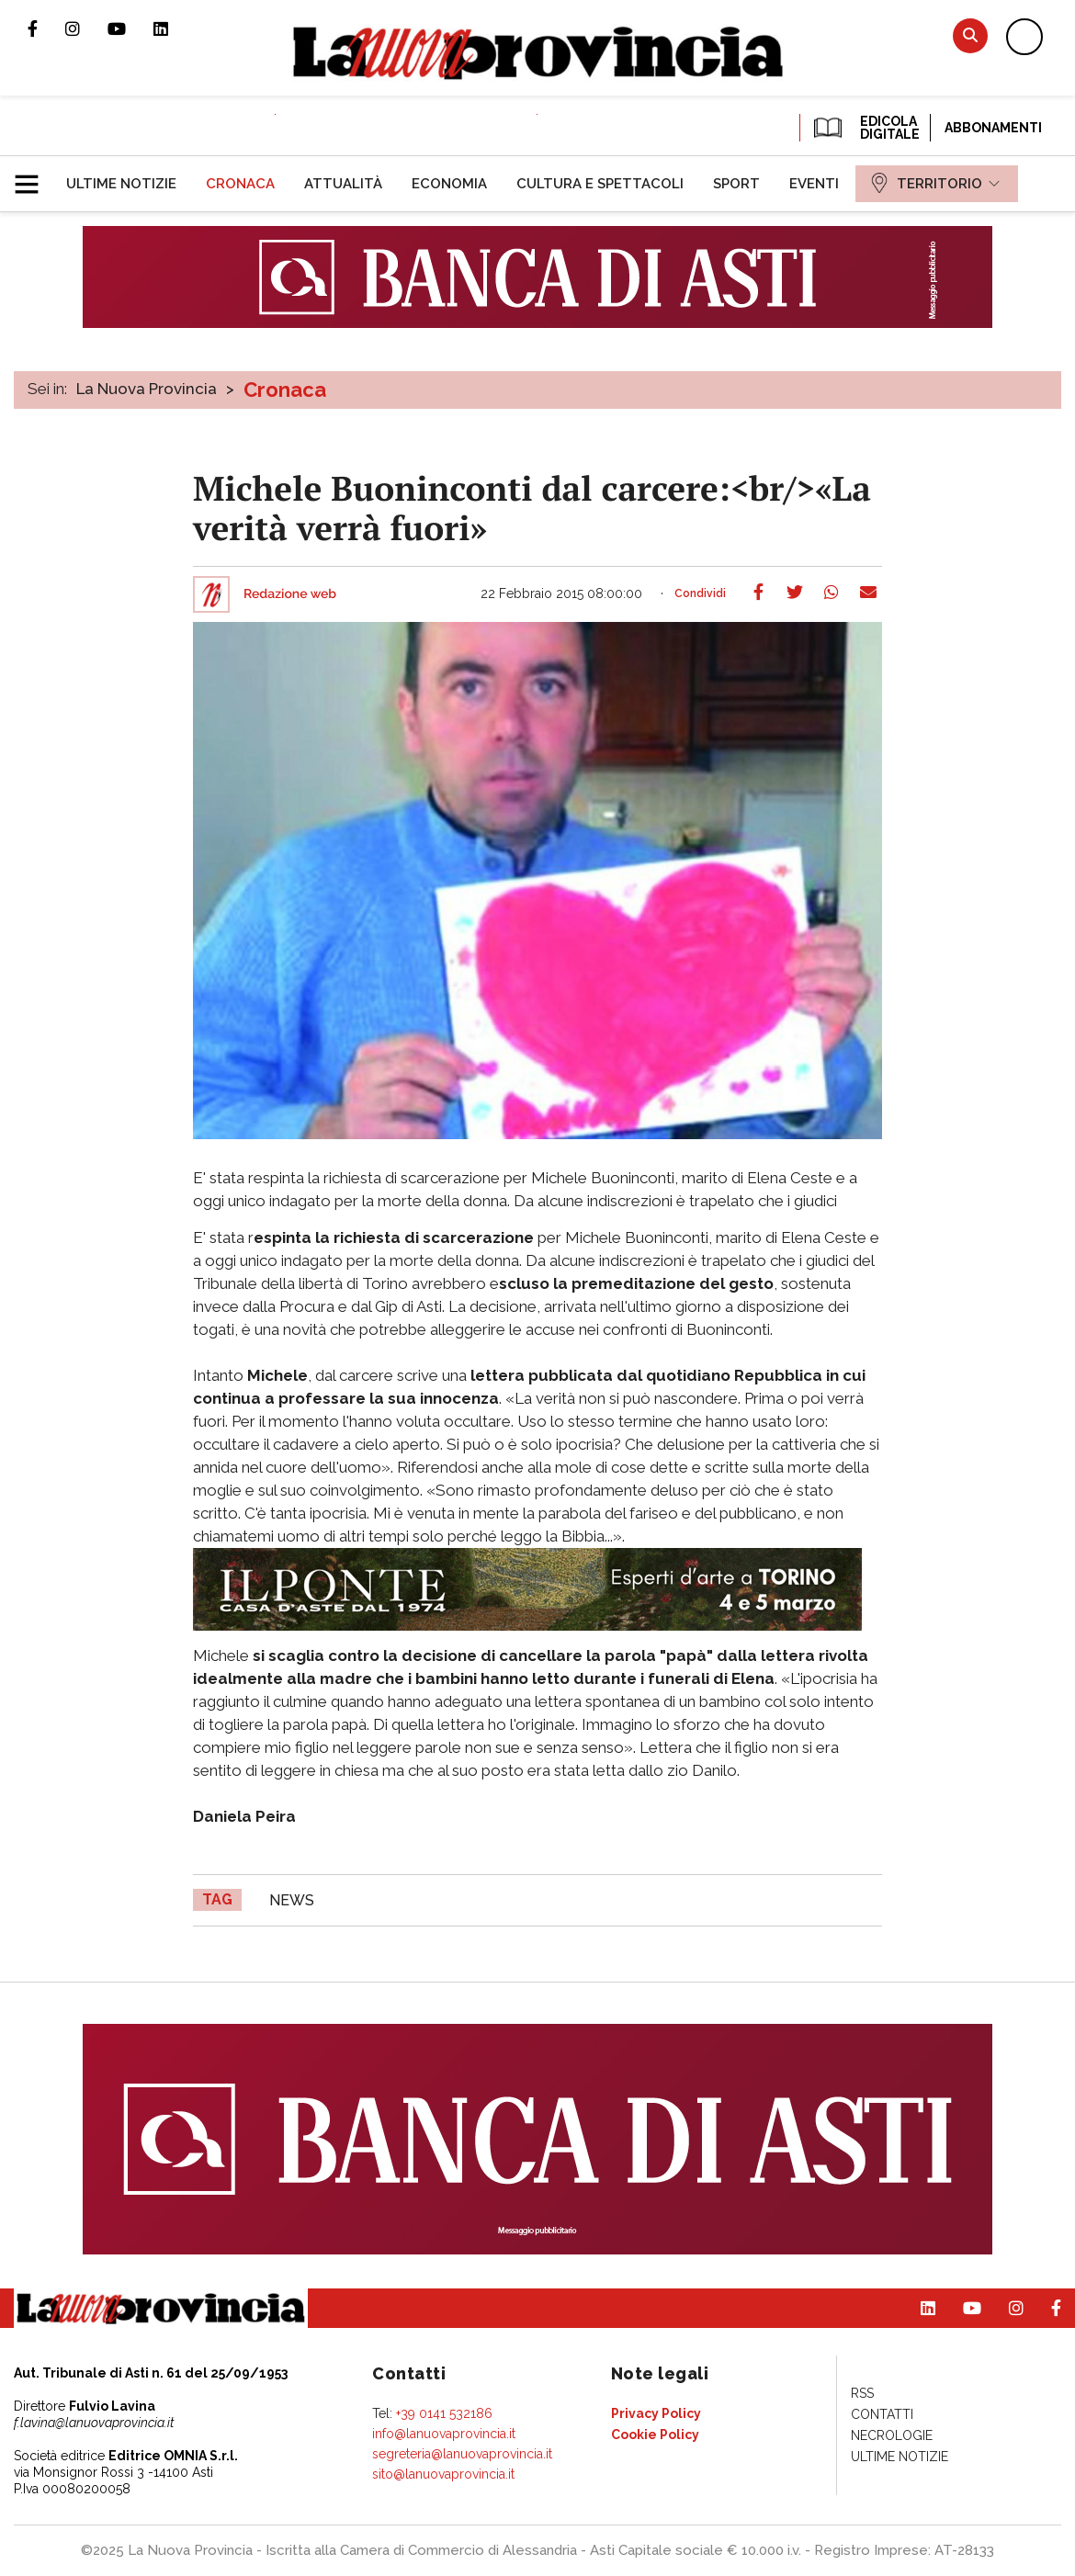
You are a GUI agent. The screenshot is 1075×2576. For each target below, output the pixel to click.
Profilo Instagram (86, 28)
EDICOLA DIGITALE (865, 127)
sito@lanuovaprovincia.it (443, 2474)
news (291, 1900)
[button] (33, 176)
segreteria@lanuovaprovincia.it (462, 2453)
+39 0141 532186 (444, 2413)
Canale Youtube (130, 28)
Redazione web (289, 594)
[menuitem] (121, 183)
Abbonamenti (993, 127)
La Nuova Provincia (146, 388)
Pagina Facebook (46, 28)
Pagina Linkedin (174, 28)
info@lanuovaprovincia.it (443, 2433)
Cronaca (284, 389)
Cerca (970, 35)
